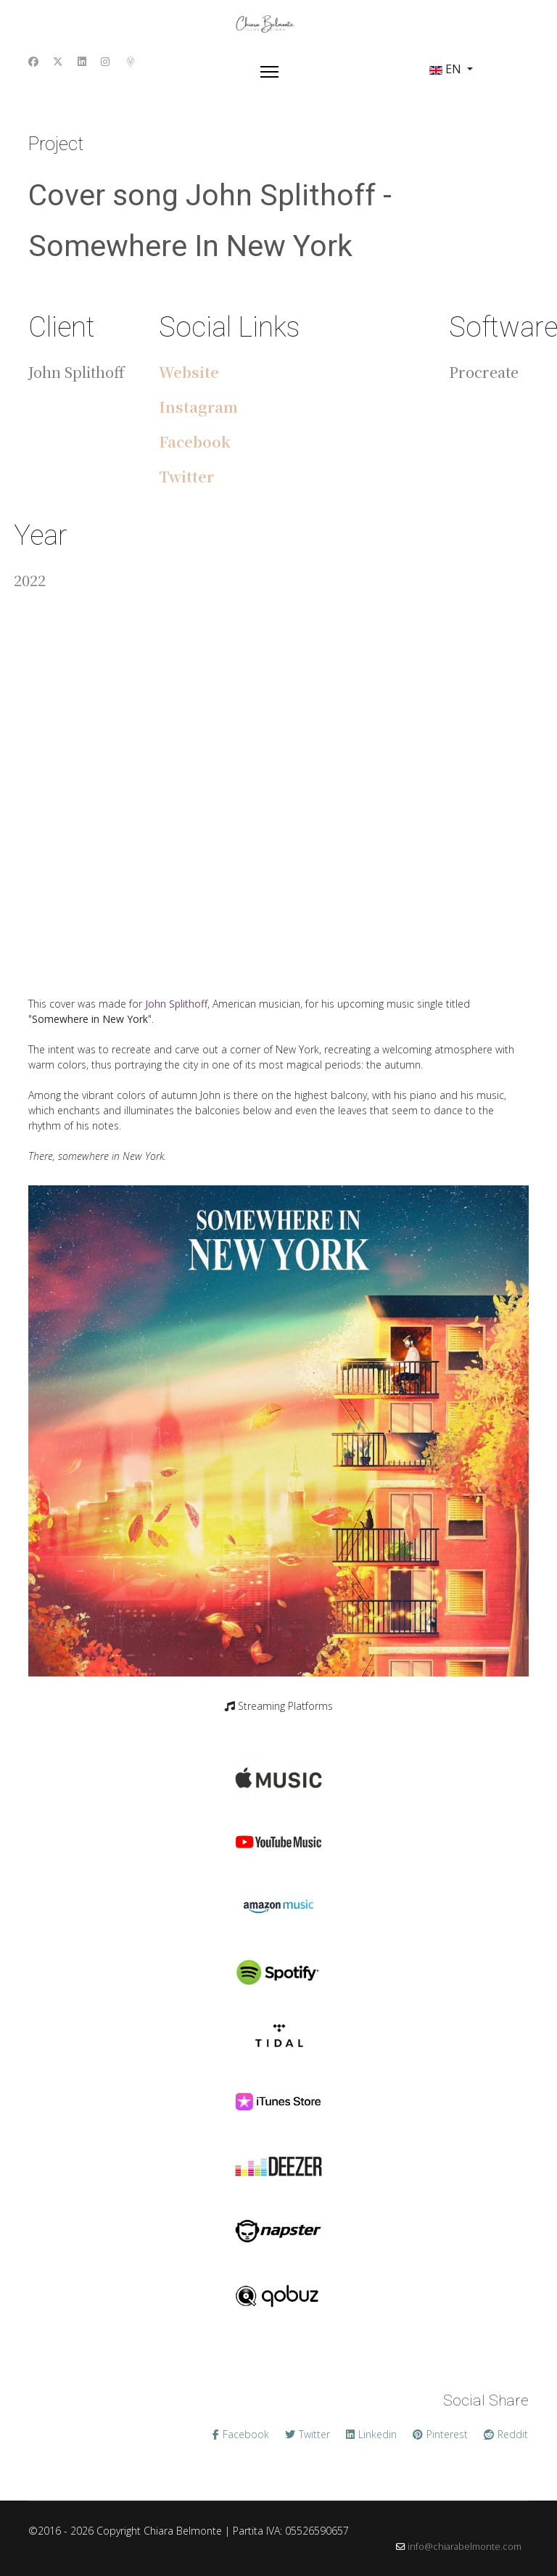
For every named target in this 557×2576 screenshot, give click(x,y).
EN (445, 69)
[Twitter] (58, 61)
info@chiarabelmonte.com (464, 2546)
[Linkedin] (82, 61)
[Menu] (269, 72)
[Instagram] (105, 61)
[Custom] (131, 61)
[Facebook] (33, 61)
